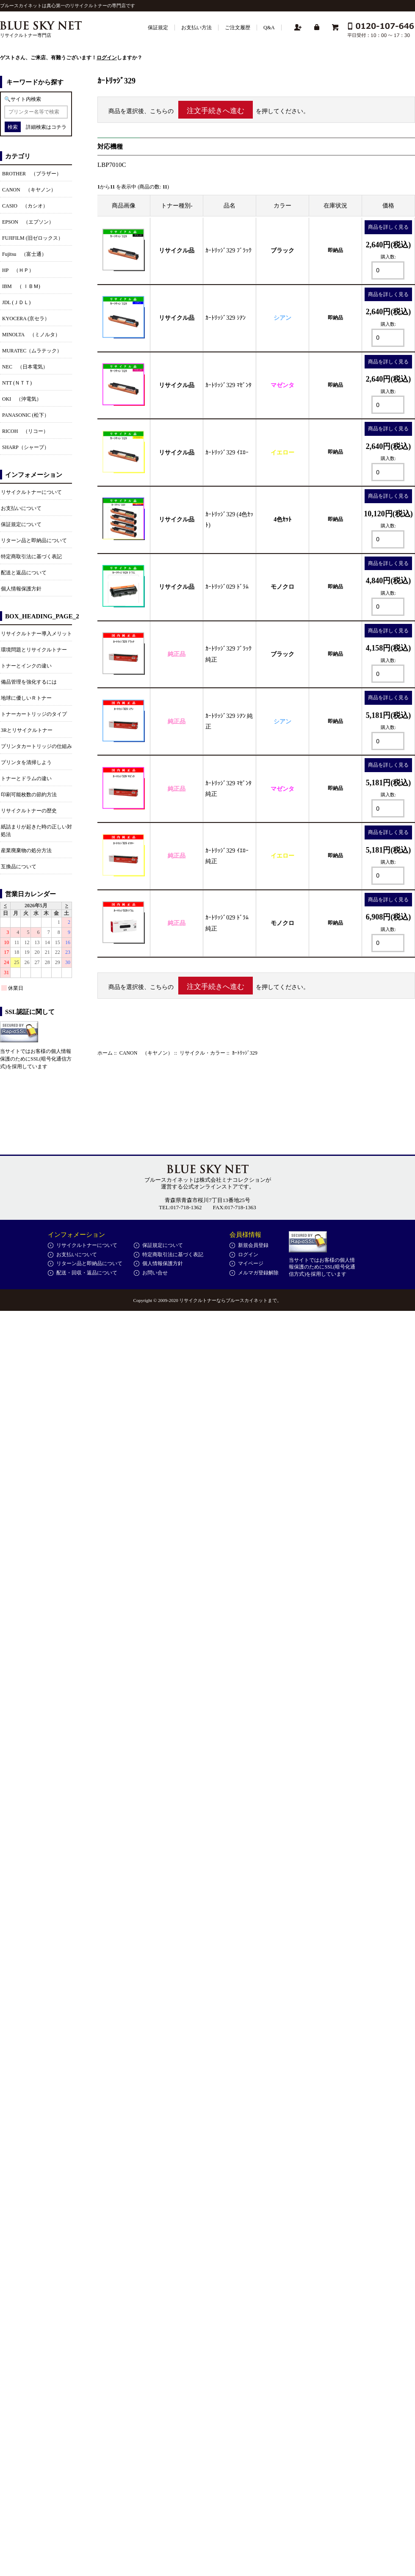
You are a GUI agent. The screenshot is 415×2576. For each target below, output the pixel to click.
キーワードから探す (35, 82)
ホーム (105, 1053)
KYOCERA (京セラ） (26, 318)
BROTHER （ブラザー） (31, 174)
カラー (282, 205)
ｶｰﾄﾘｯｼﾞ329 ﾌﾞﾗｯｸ (228, 250)
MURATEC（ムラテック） (32, 351)
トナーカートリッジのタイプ (34, 714)
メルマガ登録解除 (258, 1273)
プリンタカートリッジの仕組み (36, 746)
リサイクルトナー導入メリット (36, 634)
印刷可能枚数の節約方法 (29, 795)
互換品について (18, 867)
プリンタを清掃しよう (26, 762)
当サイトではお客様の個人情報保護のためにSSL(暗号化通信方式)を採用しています (36, 1058)
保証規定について (21, 524)
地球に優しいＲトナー (26, 698)
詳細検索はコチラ (46, 127)
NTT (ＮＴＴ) (17, 383)
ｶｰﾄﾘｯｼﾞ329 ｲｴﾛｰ (227, 452)
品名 (229, 205)
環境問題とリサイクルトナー (34, 650)
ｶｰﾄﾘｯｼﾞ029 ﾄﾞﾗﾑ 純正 (227, 922)
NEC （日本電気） (25, 367)
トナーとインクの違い (26, 666)
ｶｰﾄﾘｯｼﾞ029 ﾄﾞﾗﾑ (227, 587)
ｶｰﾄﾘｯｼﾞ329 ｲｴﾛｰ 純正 (227, 856)
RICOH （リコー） (25, 431)
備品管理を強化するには (29, 682)
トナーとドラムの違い (26, 778)
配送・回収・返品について (86, 1273)
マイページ (250, 1263)
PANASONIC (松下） (25, 415)
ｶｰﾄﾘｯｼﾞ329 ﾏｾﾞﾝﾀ (228, 385)
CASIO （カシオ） (25, 206)
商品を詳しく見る (388, 227)
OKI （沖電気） (22, 399)
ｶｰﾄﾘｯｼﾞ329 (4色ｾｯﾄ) (229, 519)
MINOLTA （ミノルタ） (31, 335)
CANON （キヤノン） (146, 1053)
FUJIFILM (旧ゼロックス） (32, 238)
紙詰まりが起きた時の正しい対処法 (36, 830)
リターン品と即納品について (34, 540)
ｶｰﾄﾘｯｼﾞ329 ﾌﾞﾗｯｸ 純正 (228, 653)
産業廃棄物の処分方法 (26, 850)
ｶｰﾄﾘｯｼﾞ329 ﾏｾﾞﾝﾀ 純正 (228, 788)
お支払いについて (21, 508)
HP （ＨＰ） (18, 270)
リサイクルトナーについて (31, 492)
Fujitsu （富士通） (24, 254)
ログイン (107, 58)
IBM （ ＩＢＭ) (21, 286)
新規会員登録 (253, 1245)
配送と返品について (24, 573)
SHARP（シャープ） (25, 447)
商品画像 (124, 205)
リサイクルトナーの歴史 (29, 811)
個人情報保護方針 (21, 589)
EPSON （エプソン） (28, 222)
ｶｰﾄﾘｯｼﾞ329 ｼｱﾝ (225, 318)
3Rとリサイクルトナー (27, 730)
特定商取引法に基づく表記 (31, 557)
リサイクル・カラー (202, 1053)
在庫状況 (335, 205)
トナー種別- (177, 205)
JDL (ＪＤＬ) (16, 302)
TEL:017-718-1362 (180, 1207)
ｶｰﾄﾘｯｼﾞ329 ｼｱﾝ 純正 (229, 721)
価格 (388, 205)
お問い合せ (155, 1273)
